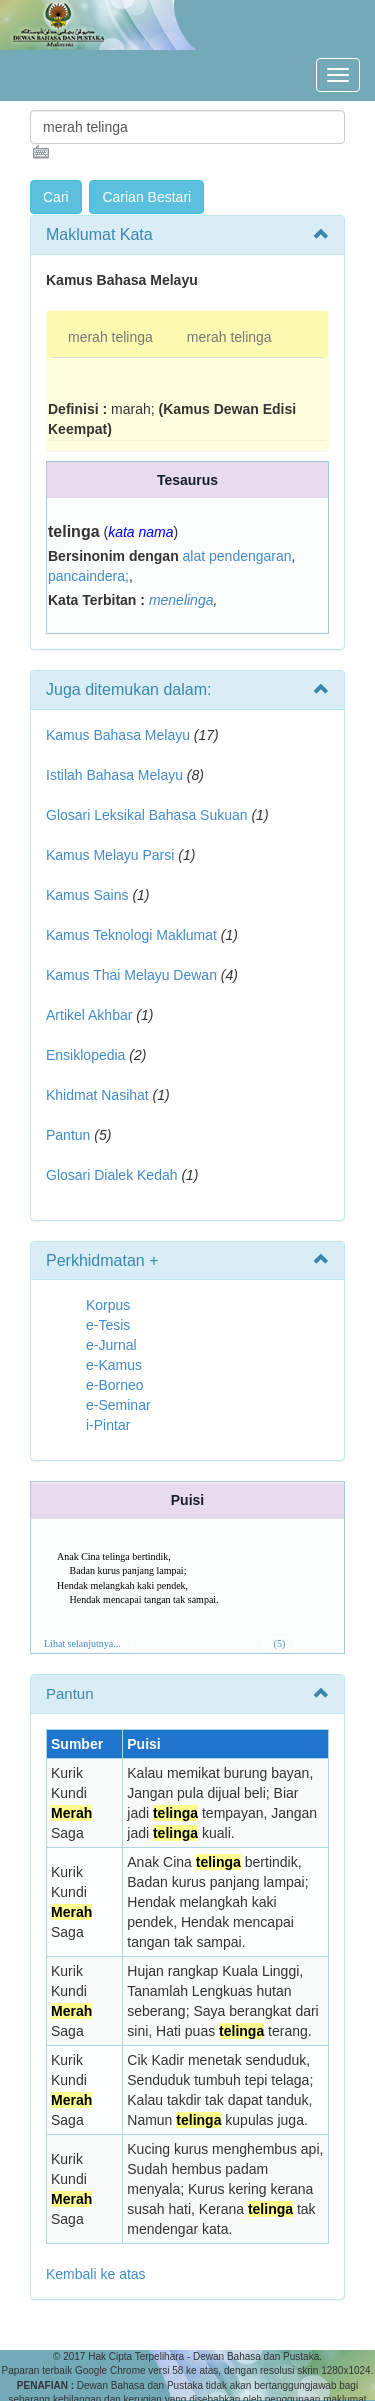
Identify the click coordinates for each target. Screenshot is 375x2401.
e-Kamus (114, 1365)
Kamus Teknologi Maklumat (131, 935)
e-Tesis (108, 1325)
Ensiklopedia (85, 1055)
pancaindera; (88, 576)
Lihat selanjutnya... (82, 1643)
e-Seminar (118, 1405)
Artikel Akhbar (89, 1015)
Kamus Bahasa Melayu (120, 735)
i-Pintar (108, 1425)
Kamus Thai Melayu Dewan (131, 975)
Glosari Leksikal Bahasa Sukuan (147, 815)
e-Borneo (115, 1385)
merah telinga (110, 337)
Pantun (68, 1135)
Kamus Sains (87, 895)
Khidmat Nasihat (97, 1095)
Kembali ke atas (96, 2274)
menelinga (181, 600)
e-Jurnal (111, 1345)
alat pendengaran (237, 556)
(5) (280, 1643)
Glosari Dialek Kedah (112, 1175)
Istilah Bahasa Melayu (114, 775)
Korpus (108, 1305)
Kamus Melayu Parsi (110, 855)
